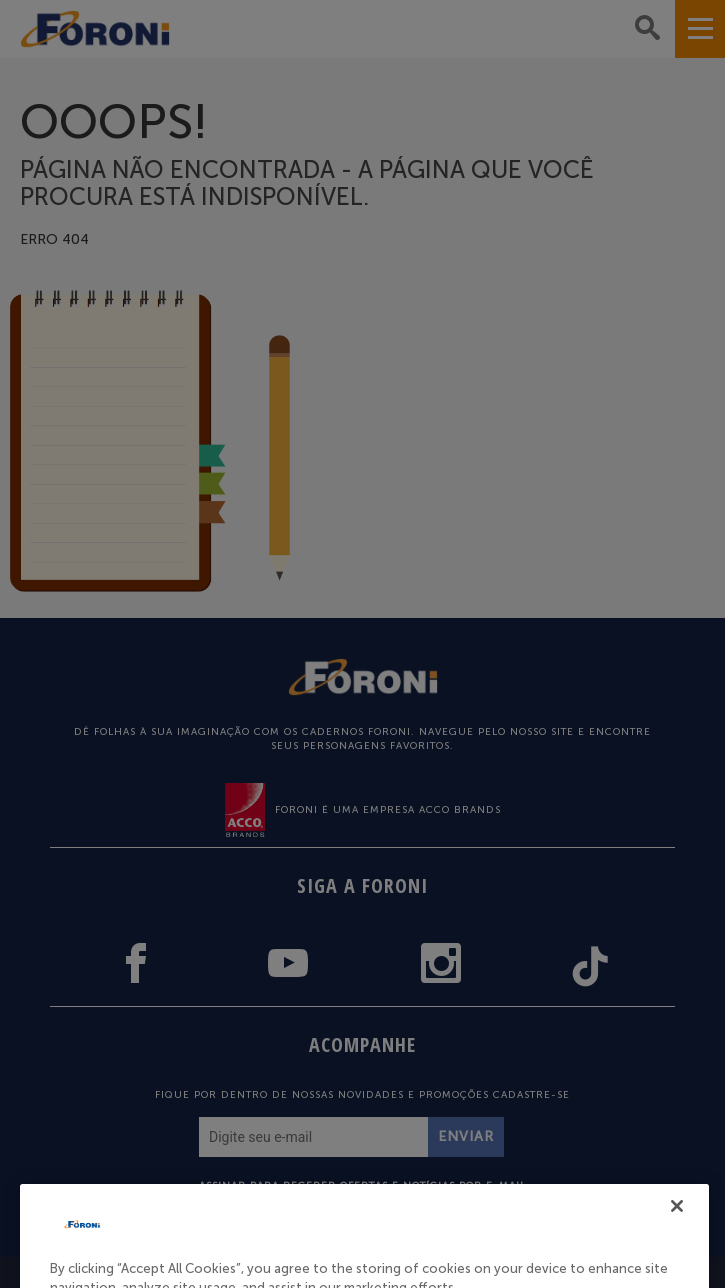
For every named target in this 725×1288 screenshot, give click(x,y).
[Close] (677, 1227)
